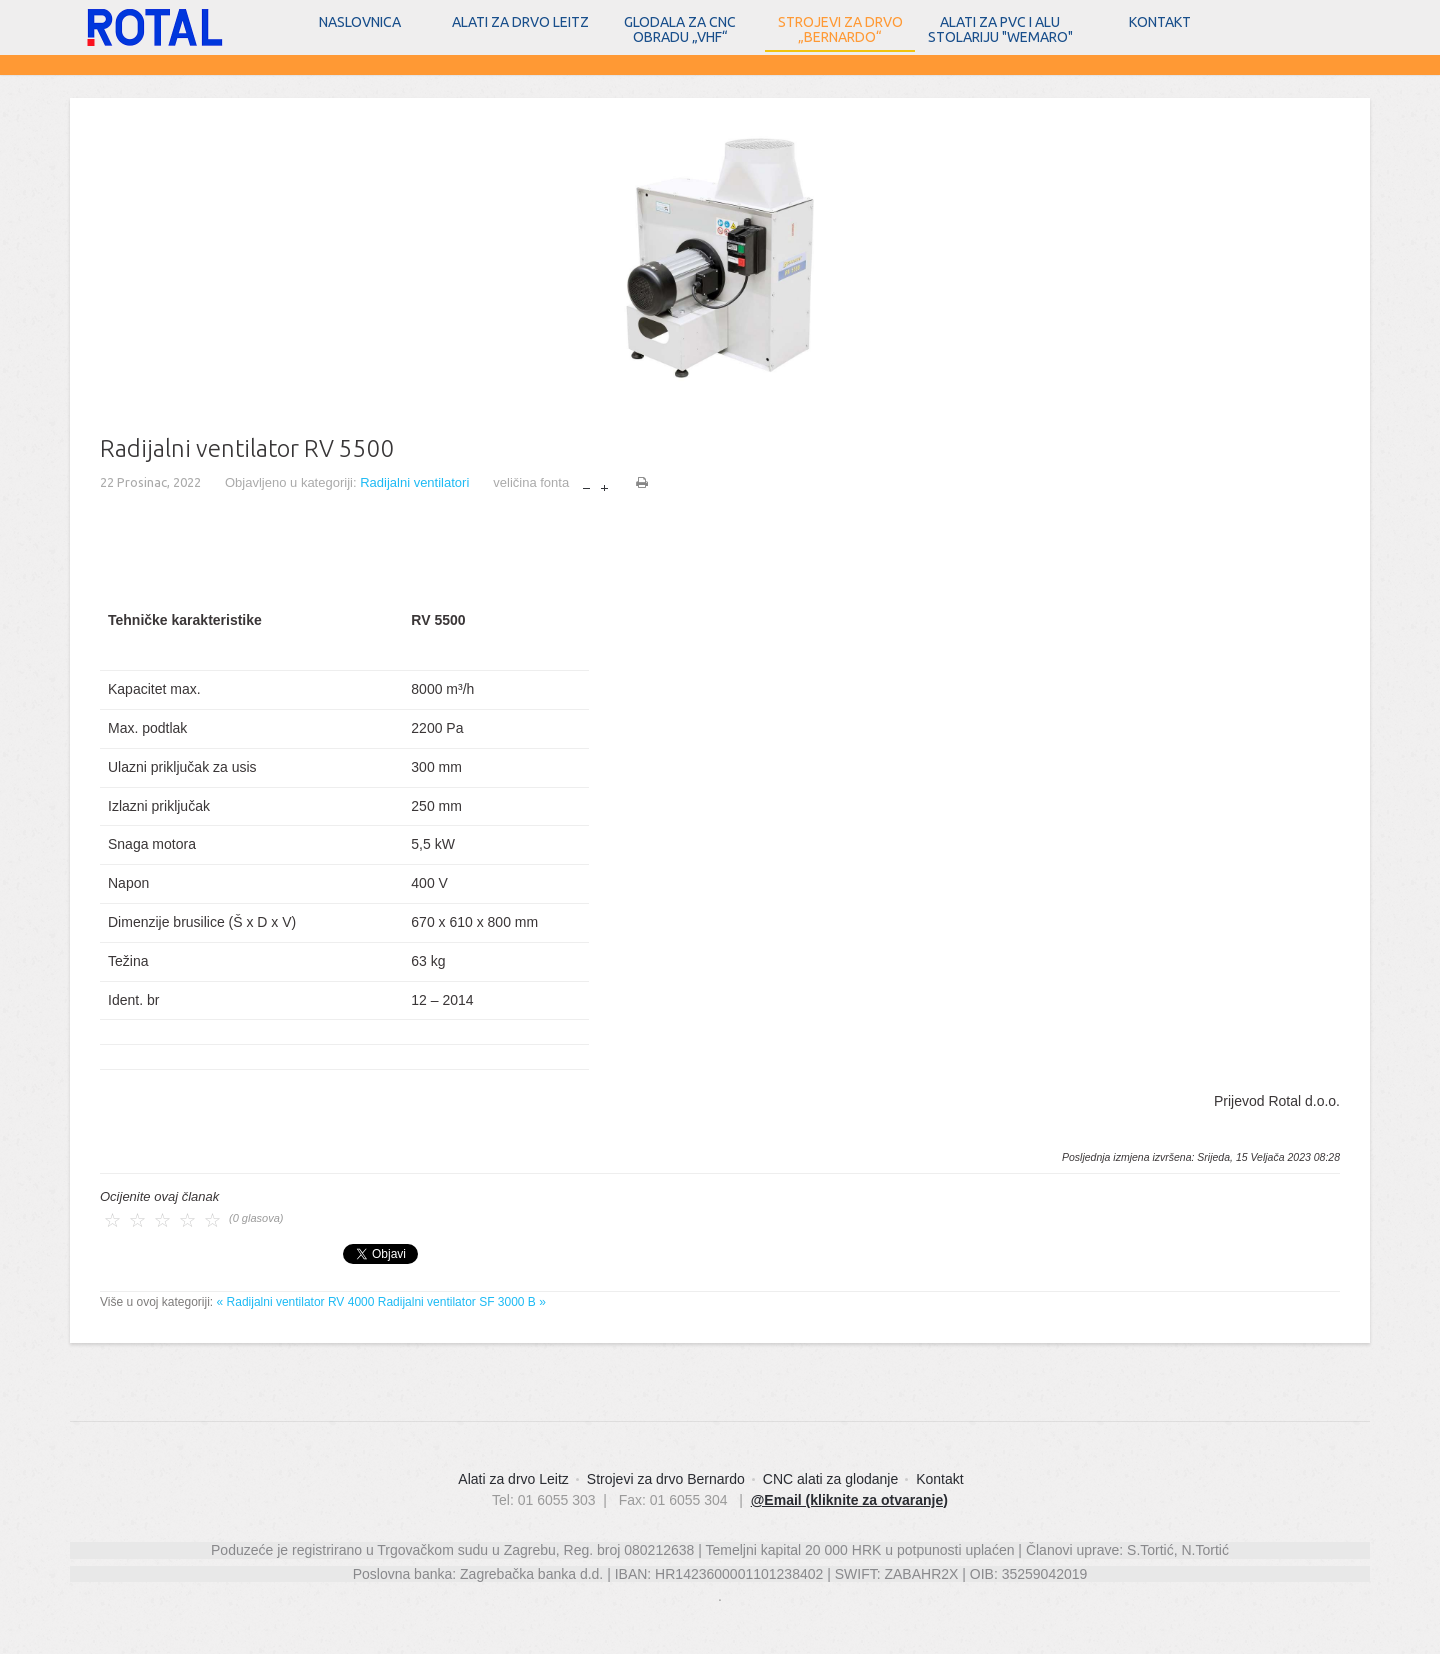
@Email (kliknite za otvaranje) (849, 1500)
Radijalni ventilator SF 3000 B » (462, 1302)
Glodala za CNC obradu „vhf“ (680, 29)
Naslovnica (360, 22)
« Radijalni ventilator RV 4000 (296, 1302)
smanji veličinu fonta (586, 483)
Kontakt (1160, 22)
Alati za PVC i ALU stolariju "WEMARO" (1000, 29)
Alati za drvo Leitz (520, 22)
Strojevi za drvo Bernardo (666, 1479)
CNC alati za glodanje (830, 1479)
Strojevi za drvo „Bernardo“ (840, 29)
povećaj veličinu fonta (604, 483)
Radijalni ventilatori (414, 482)
